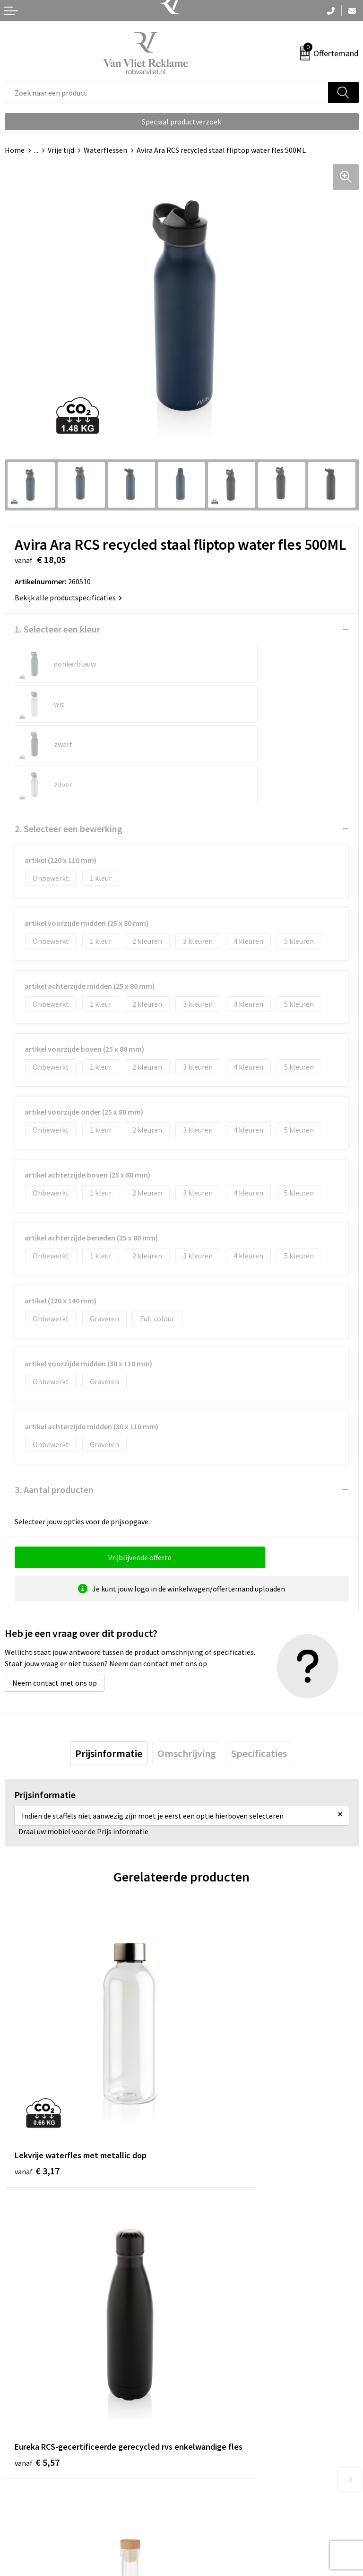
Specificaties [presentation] (259, 1672)
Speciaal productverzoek (181, 121)
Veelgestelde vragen (219, 2344)
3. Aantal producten (54, 1409)
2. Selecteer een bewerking (68, 748)
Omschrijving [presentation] (186, 1672)
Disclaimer (203, 2529)
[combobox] (166, 92)
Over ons (200, 2330)
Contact (18, 2486)
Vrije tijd (61, 150)
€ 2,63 (37, 2250)
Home (15, 150)
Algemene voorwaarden (224, 2486)
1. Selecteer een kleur (57, 629)
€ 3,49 (213, 2250)
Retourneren (25, 2500)
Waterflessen (105, 150)
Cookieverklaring (214, 2500)
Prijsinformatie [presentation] (108, 1672)
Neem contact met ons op (54, 1602)
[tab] (108, 1673)
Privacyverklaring (214, 2515)
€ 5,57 (213, 2030)
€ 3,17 (37, 2017)
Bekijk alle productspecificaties (68, 597)
